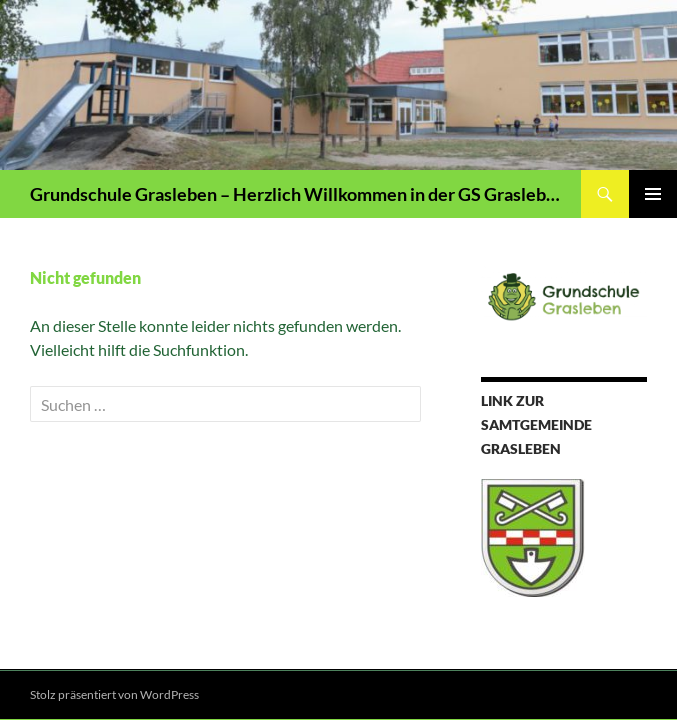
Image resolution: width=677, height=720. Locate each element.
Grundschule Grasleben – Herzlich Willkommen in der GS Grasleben (295, 194)
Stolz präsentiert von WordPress (114, 694)
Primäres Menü (653, 194)
